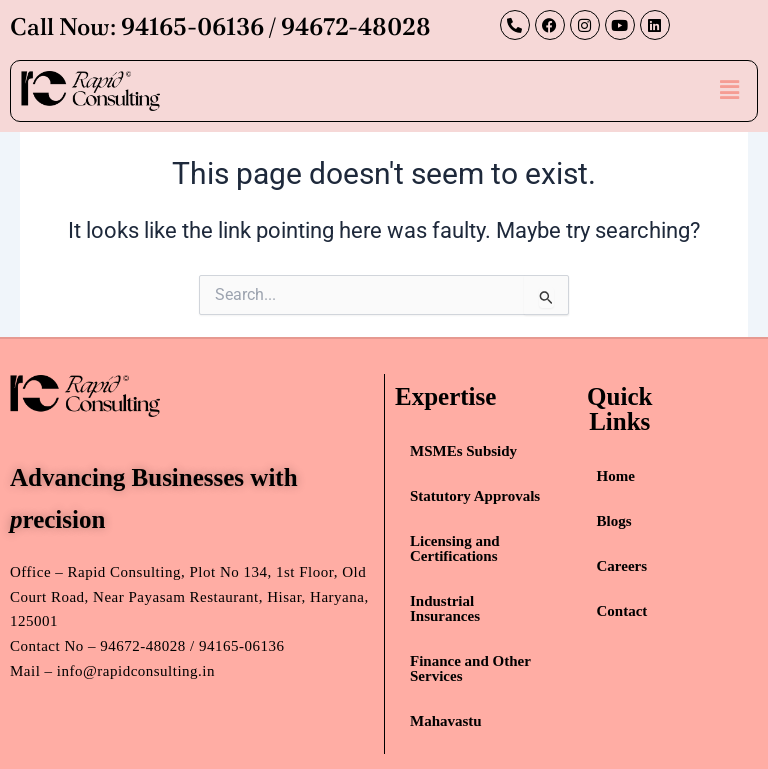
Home (616, 476)
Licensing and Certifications (455, 548)
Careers (622, 566)
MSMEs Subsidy (463, 451)
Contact (622, 611)
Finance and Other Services (470, 668)
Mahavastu (446, 721)
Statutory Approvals (475, 496)
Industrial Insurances (445, 608)
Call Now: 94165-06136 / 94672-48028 (220, 26)
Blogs (614, 521)
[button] (730, 90)
